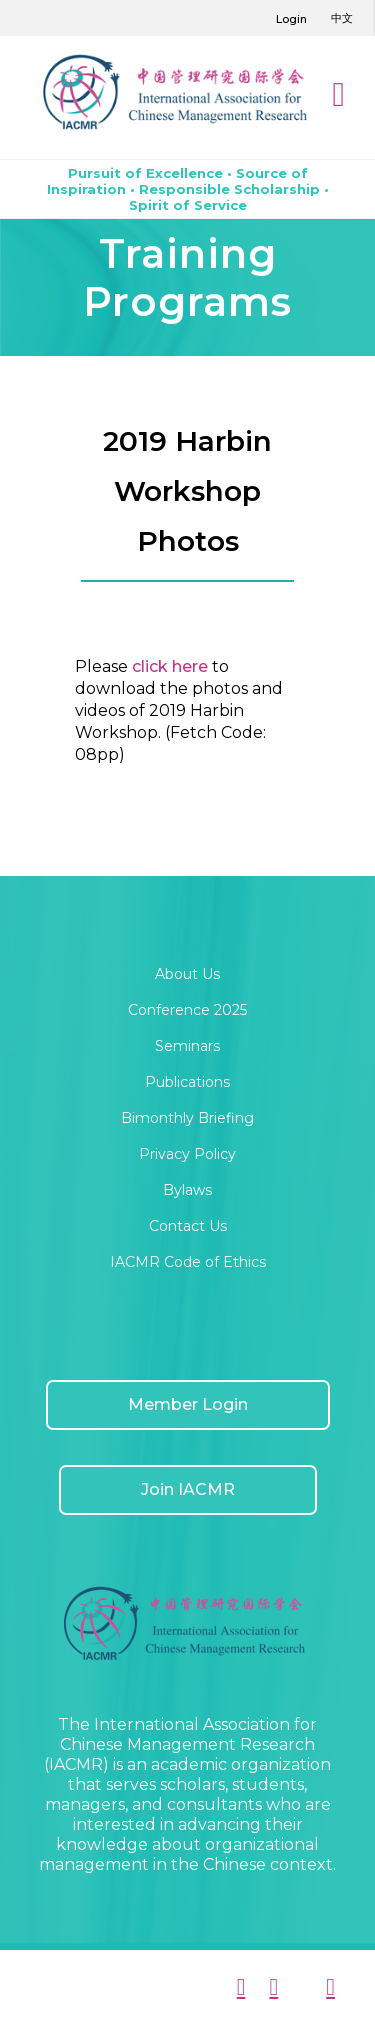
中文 (342, 18)
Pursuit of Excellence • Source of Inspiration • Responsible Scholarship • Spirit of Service (188, 189)
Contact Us (188, 1226)
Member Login (188, 1404)
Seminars (187, 1046)
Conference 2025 (187, 1010)
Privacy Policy (187, 1154)
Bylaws (187, 1190)
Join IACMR (188, 1489)
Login (291, 19)
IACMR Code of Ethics (188, 1262)
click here (168, 666)
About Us (187, 974)
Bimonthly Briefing (187, 1118)
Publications (187, 1082)
